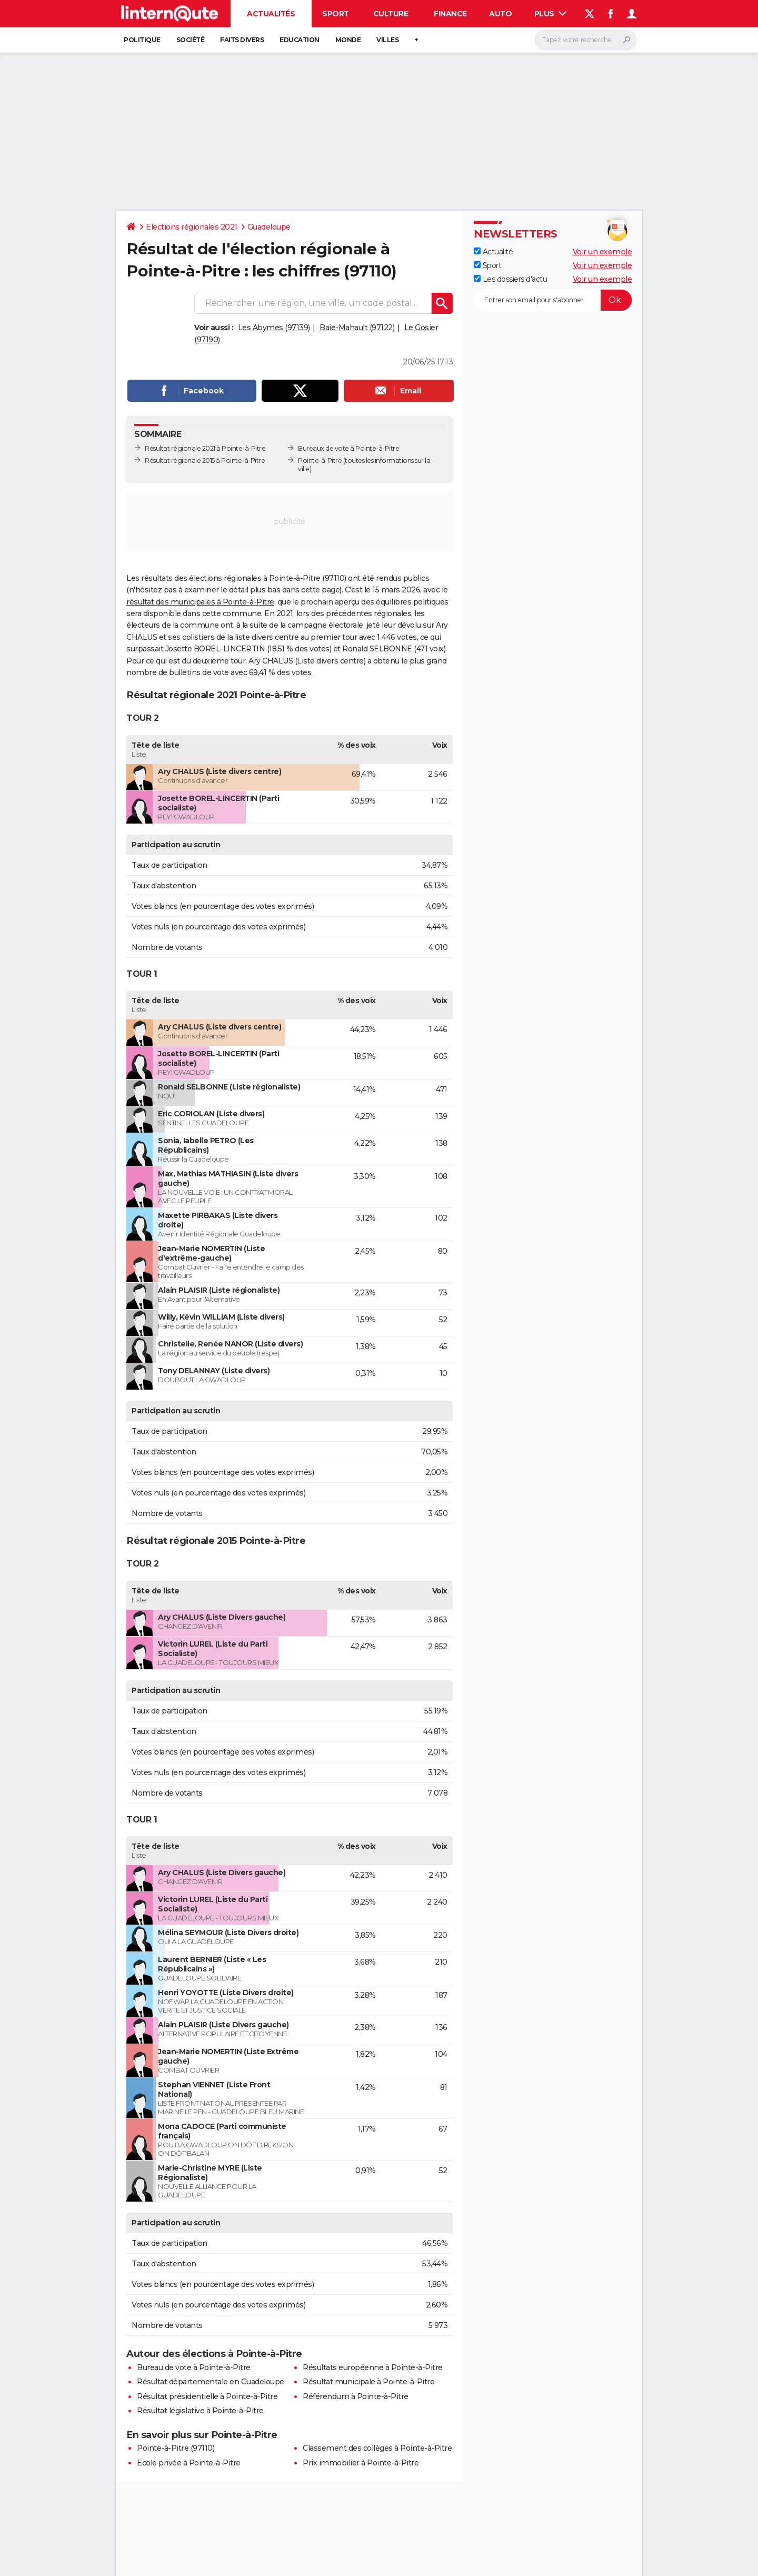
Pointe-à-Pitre (320, 460)
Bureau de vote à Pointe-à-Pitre (194, 2367)
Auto (500, 13)
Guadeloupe (269, 227)
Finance (450, 13)
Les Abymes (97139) (274, 327)
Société (190, 40)
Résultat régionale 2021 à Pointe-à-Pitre (205, 448)
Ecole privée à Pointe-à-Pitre (189, 2463)
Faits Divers (242, 40)
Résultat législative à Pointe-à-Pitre (200, 2410)
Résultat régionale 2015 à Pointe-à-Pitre (205, 460)
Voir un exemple (602, 251)
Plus (550, 13)
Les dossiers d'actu (510, 279)
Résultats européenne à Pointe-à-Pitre (373, 2367)
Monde (348, 40)
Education (300, 40)
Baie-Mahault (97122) (357, 327)
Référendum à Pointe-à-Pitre (355, 2396)
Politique (142, 40)
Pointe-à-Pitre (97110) (175, 2448)
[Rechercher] (585, 40)
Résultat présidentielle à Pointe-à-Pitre (207, 2396)
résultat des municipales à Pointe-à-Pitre (200, 602)
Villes (387, 40)
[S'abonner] (553, 300)
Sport (335, 13)
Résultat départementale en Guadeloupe (210, 2381)
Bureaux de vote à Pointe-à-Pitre (348, 448)
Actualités (271, 13)
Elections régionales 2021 (191, 227)
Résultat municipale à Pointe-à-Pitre (368, 2381)
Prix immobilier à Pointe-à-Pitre (360, 2463)
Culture (390, 13)
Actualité (493, 251)
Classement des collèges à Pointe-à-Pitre (377, 2448)
